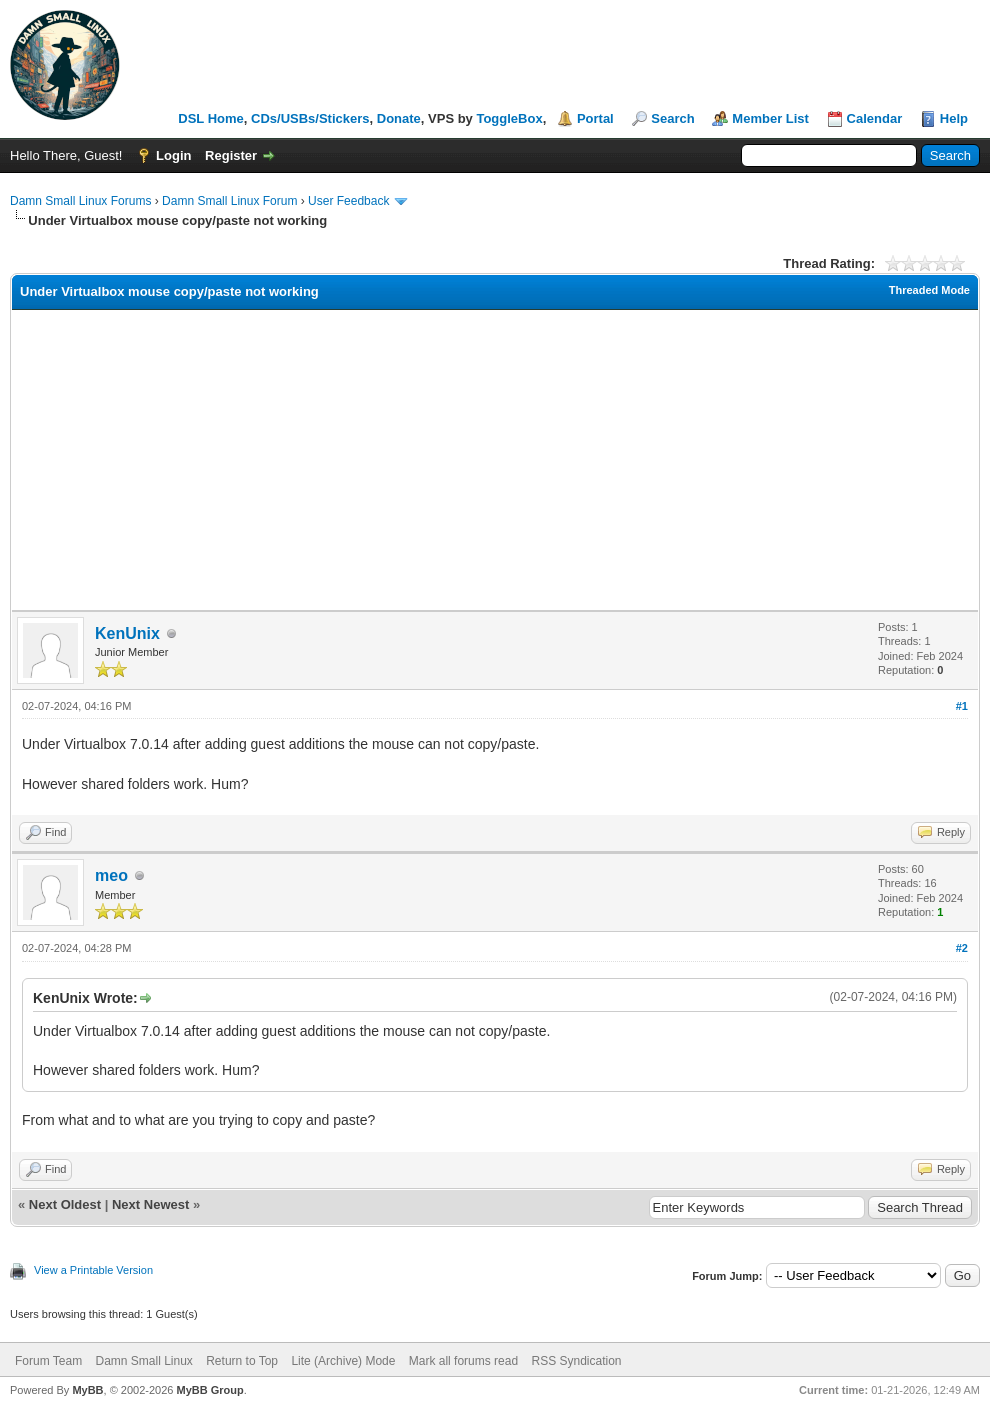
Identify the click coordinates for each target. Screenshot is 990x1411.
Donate (399, 118)
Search (672, 118)
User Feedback (348, 201)
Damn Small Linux (143, 1361)
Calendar (875, 118)
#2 (962, 948)
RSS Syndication (576, 1361)
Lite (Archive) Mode (343, 1361)
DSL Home (211, 118)
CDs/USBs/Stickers (310, 118)
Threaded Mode (929, 290)
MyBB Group (209, 1390)
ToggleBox (509, 118)
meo (111, 875)
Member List (770, 118)
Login (173, 155)
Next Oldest (65, 1204)
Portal (595, 118)
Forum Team (48, 1361)
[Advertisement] (495, 460)
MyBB (87, 1390)
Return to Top (242, 1361)
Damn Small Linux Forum (229, 201)
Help (954, 118)
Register (231, 155)
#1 (962, 706)
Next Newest (150, 1204)
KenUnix (127, 633)
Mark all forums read (463, 1361)
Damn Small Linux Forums (80, 201)
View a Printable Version (93, 1270)
